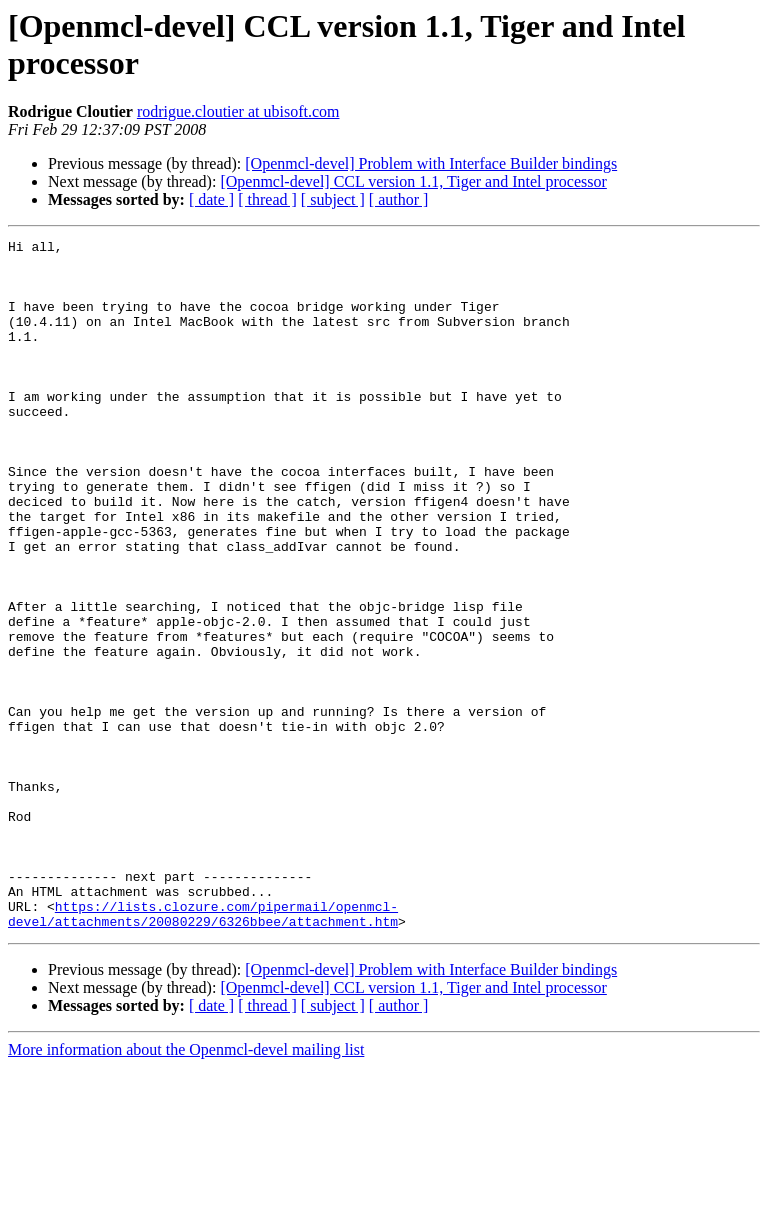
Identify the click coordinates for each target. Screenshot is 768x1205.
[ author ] (399, 199)
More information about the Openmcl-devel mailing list (186, 1187)
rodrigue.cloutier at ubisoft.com (238, 111)
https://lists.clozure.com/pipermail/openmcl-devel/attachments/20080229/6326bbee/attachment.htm (203, 1050)
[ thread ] (267, 199)
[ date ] (211, 199)
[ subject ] (333, 199)
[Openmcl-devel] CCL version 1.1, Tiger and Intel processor (413, 181)
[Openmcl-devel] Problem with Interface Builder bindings (431, 163)
